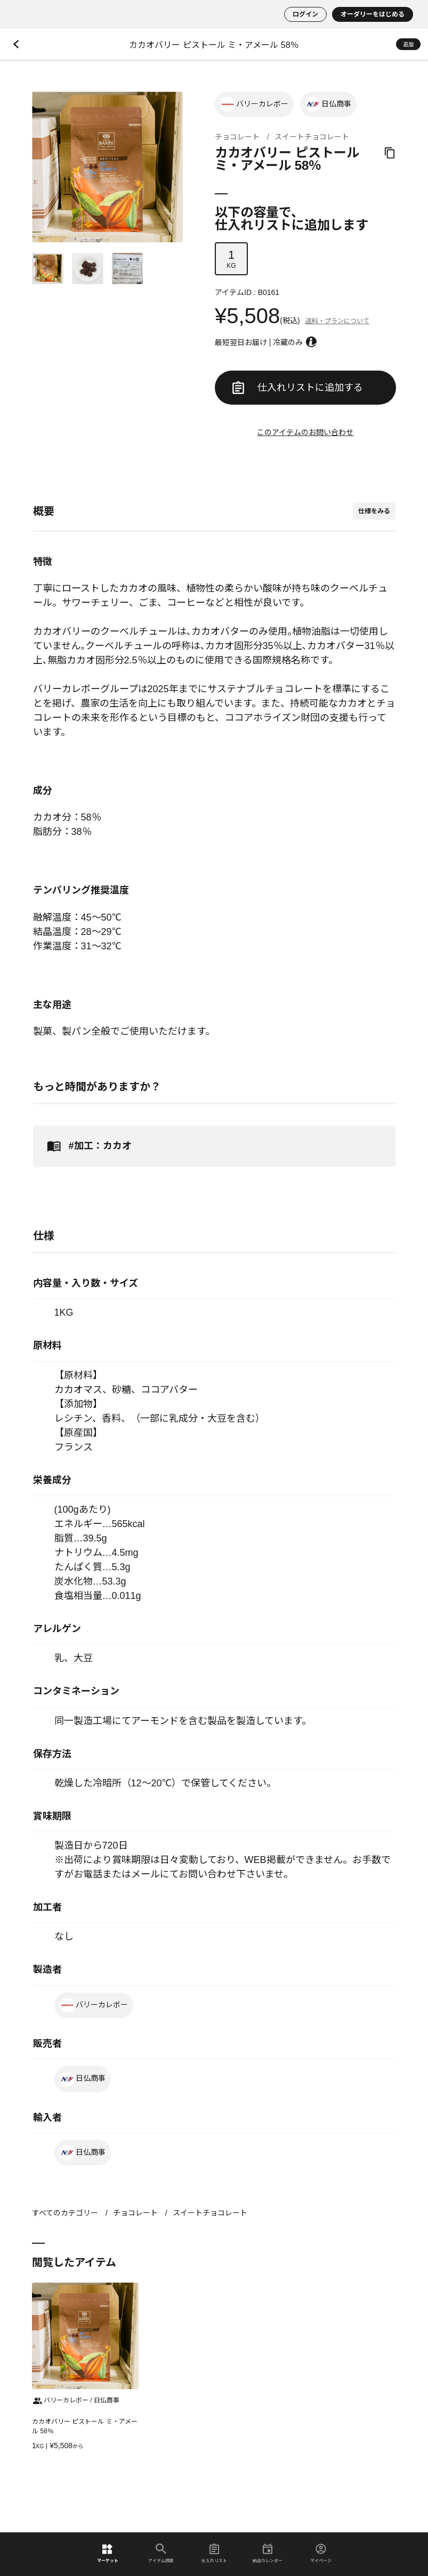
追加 (408, 44)
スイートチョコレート (311, 137)
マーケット (107, 2553)
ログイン (305, 14)
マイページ (321, 2553)
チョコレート (237, 137)
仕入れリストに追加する (297, 387)
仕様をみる (374, 511)
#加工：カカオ (88, 1146)
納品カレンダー (267, 2553)
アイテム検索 (161, 2553)
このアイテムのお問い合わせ (305, 432)
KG (231, 258)
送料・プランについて (337, 321)
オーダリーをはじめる (373, 14)
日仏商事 (328, 104)
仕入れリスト (214, 2553)
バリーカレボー (254, 104)
